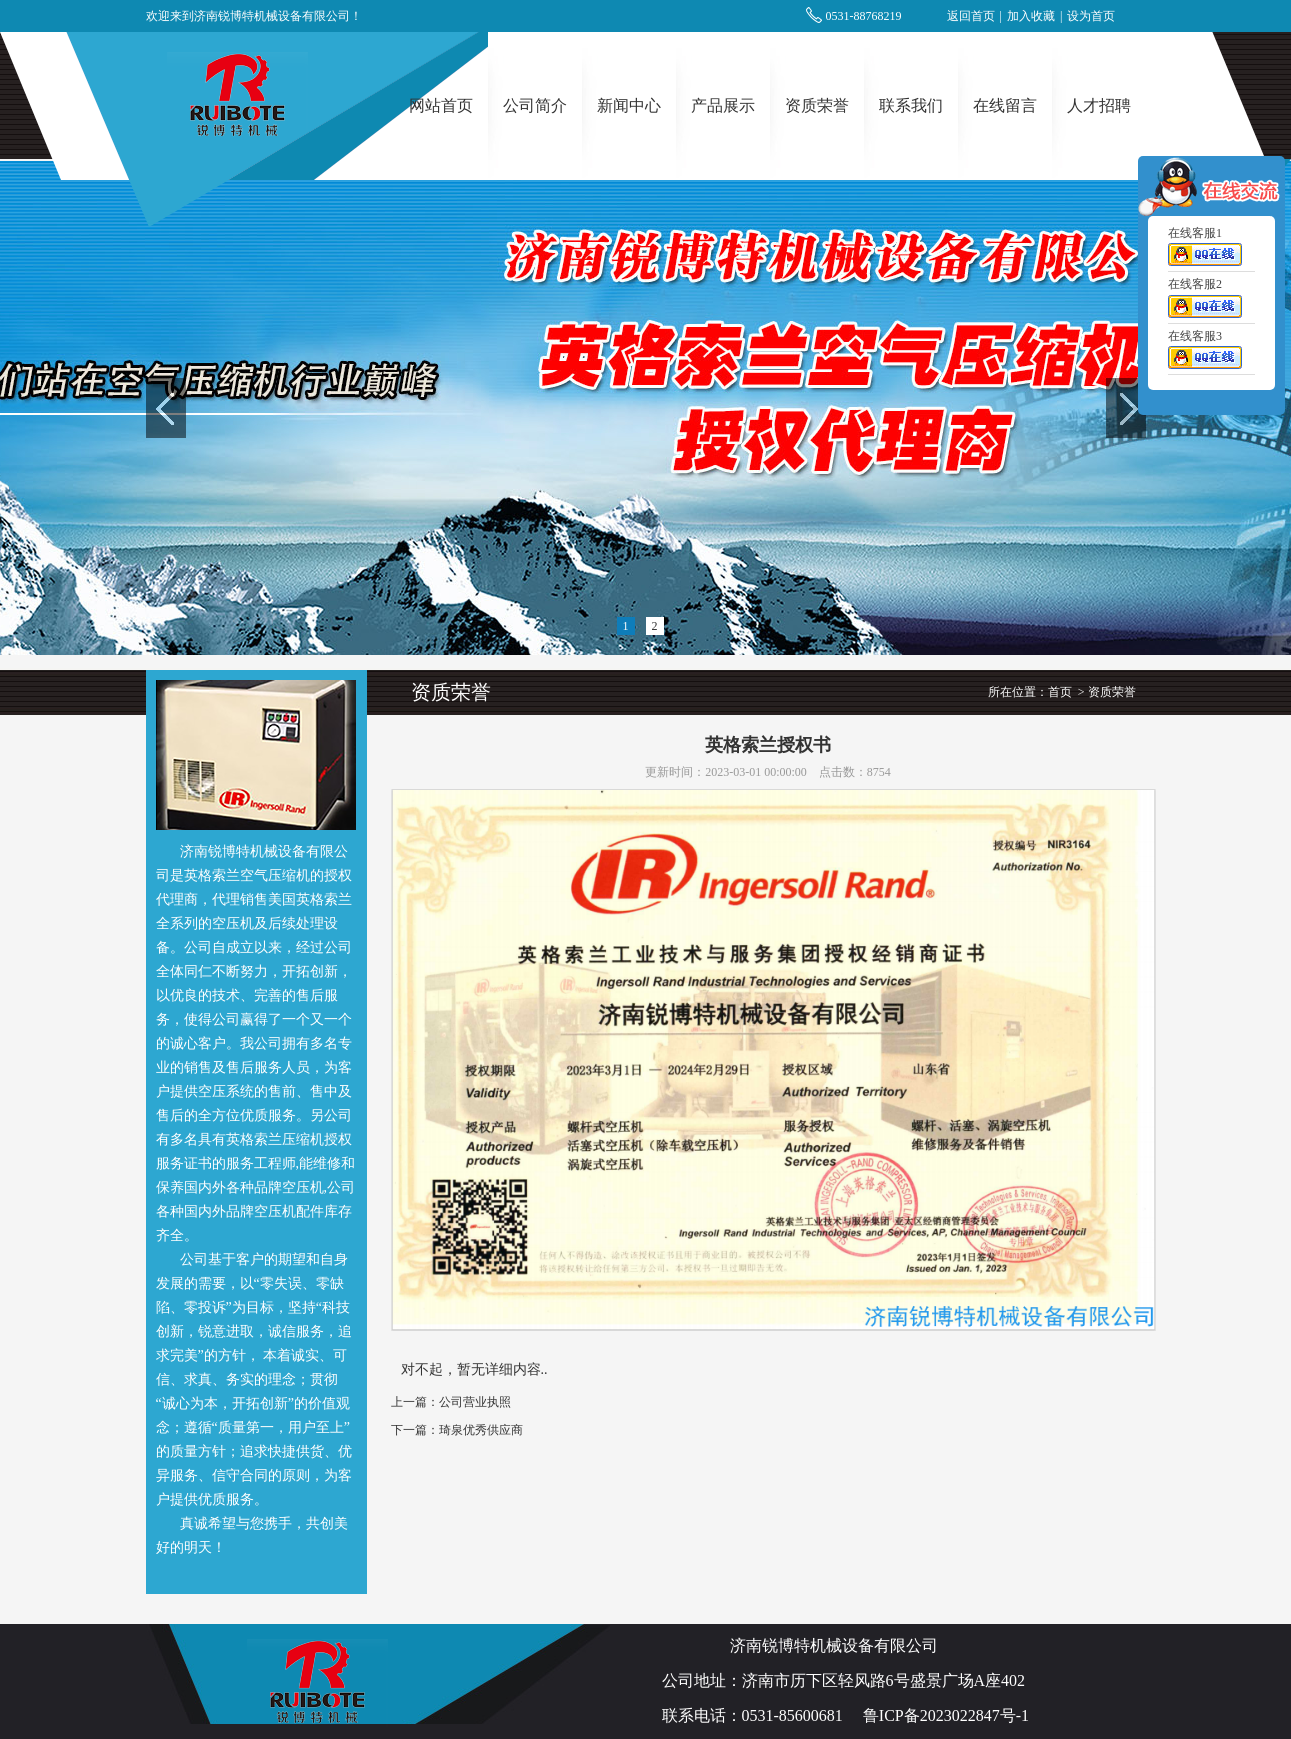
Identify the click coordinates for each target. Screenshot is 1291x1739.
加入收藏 (1031, 16)
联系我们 (911, 105)
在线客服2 (1205, 302)
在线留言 (1005, 105)
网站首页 (441, 105)
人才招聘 (1099, 105)
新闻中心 (629, 105)
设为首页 (1091, 16)
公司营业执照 (475, 1402)
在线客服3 (1205, 353)
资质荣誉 (817, 105)
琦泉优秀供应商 (481, 1430)
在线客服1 (1205, 250)
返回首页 (971, 16)
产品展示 (723, 105)
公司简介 (535, 105)
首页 (1060, 692)
